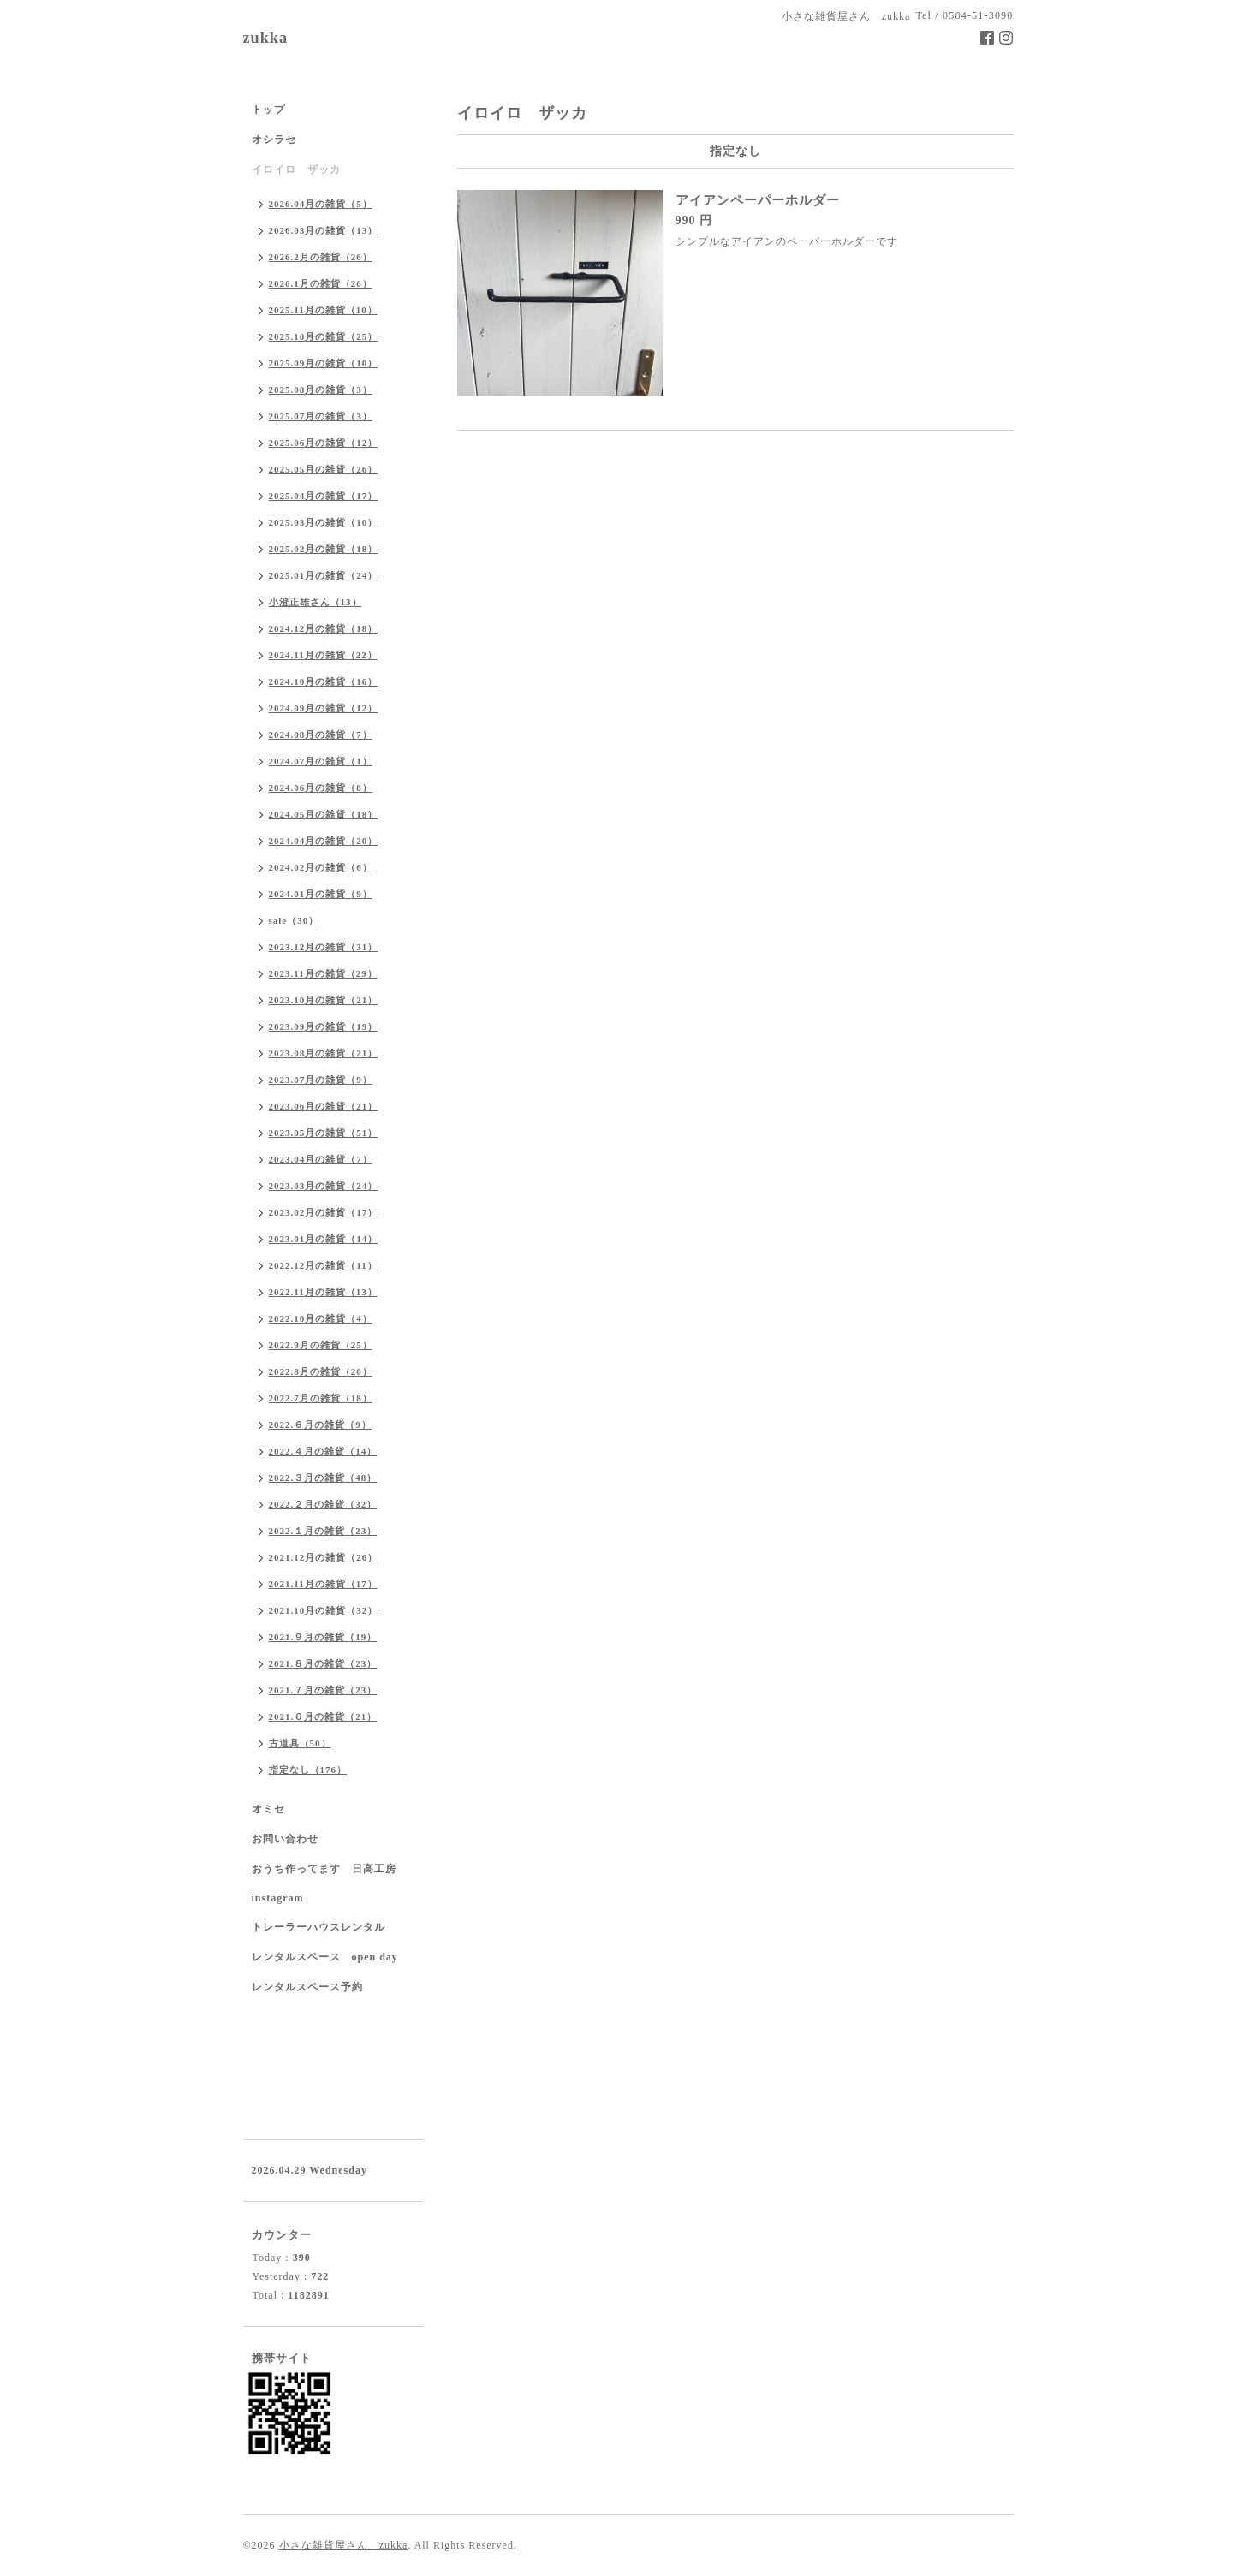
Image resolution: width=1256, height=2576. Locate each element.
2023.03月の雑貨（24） (323, 1186)
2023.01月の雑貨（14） (323, 1239)
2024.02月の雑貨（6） (320, 867)
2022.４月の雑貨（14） (323, 1451)
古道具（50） (300, 1743)
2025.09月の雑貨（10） (323, 363)
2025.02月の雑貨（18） (323, 549)
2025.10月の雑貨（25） (323, 336)
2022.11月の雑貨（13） (323, 1292)
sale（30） (294, 920)
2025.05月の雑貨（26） (323, 469)
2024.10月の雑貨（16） (323, 681)
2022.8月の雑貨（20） (320, 1371)
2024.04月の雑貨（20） (323, 841)
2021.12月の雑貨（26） (323, 1557)
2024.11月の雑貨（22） (323, 655)
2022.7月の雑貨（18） (320, 1398)
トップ (268, 110)
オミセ (268, 1809)
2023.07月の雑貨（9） (320, 1079)
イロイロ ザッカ (296, 170)
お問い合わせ (285, 1839)
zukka (266, 37)
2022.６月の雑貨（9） (320, 1424)
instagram (278, 1898)
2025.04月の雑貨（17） (323, 496)
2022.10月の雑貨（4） (320, 1318)
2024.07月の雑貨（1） (320, 761)
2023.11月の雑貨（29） (323, 973)
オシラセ (274, 140)
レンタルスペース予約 (307, 1987)
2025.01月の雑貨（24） (323, 575)
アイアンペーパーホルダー (758, 200)
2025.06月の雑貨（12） (323, 442)
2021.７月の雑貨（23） (323, 1690)
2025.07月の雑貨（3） (320, 416)
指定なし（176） (308, 1769)
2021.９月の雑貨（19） (323, 1637)
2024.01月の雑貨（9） (320, 894)
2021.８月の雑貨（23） (323, 1663)
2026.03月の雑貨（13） (323, 230)
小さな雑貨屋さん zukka (343, 2545)
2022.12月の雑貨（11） (323, 1265)
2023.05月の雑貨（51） (323, 1132)
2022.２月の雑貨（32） (323, 1504)
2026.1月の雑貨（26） (320, 283)
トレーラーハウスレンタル (318, 1927)
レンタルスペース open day (325, 1957)
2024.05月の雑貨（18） (323, 814)
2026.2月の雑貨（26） (320, 257)
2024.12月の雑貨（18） (323, 628)
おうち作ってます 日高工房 (324, 1869)
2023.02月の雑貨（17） (323, 1212)
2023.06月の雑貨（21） (323, 1106)
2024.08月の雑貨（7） (320, 734)
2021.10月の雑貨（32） (323, 1610)
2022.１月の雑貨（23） (323, 1531)
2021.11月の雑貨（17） (323, 1584)
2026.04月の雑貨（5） (320, 204)
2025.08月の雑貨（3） (320, 389)
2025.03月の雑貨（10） (323, 522)
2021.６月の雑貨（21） (323, 1716)
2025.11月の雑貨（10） (323, 310)
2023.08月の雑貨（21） (323, 1053)
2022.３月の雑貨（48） (323, 1477)
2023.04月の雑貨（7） (320, 1159)
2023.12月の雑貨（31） (323, 947)
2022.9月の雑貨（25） (320, 1345)
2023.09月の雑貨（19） (323, 1026)
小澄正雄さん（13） (315, 602)
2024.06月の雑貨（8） (320, 787)
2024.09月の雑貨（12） (323, 708)
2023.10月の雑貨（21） (323, 1000)
